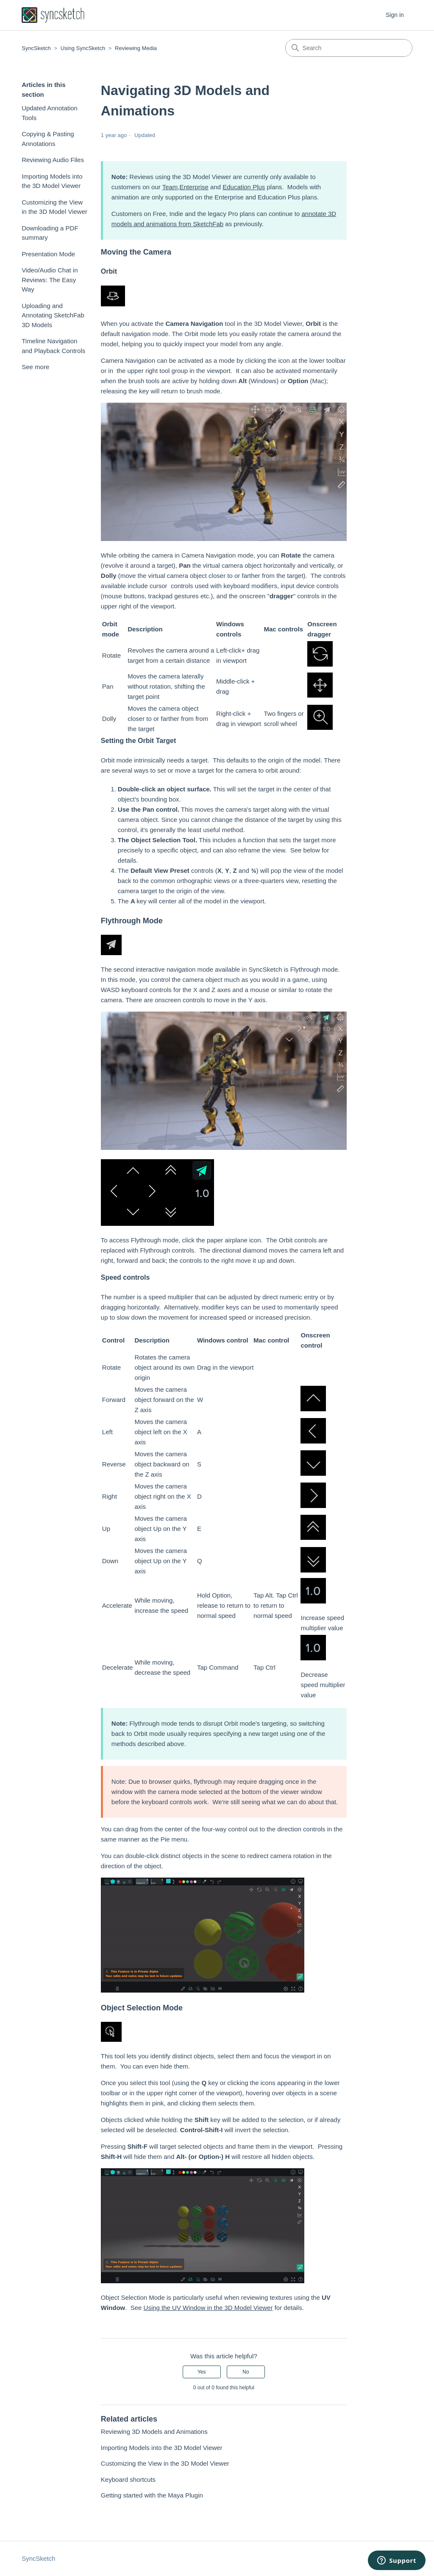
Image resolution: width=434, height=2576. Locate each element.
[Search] (349, 47)
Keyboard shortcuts (128, 2479)
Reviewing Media (136, 48)
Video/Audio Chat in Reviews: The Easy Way (50, 279)
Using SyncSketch (83, 48)
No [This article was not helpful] (245, 2372)
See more (35, 366)
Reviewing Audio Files (53, 159)
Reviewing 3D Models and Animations (154, 2431)
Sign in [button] (395, 14)
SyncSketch (36, 48)
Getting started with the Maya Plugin (152, 2495)
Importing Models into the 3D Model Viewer (52, 181)
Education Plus (244, 187)
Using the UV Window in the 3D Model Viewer (208, 2307)
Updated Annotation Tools (50, 112)
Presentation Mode (48, 254)
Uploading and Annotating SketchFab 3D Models (53, 315)
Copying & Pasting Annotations (48, 138)
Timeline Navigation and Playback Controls (53, 345)
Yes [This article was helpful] (202, 2372)
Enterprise (194, 187)
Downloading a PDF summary (50, 232)
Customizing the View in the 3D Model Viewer (54, 207)
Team (170, 187)
